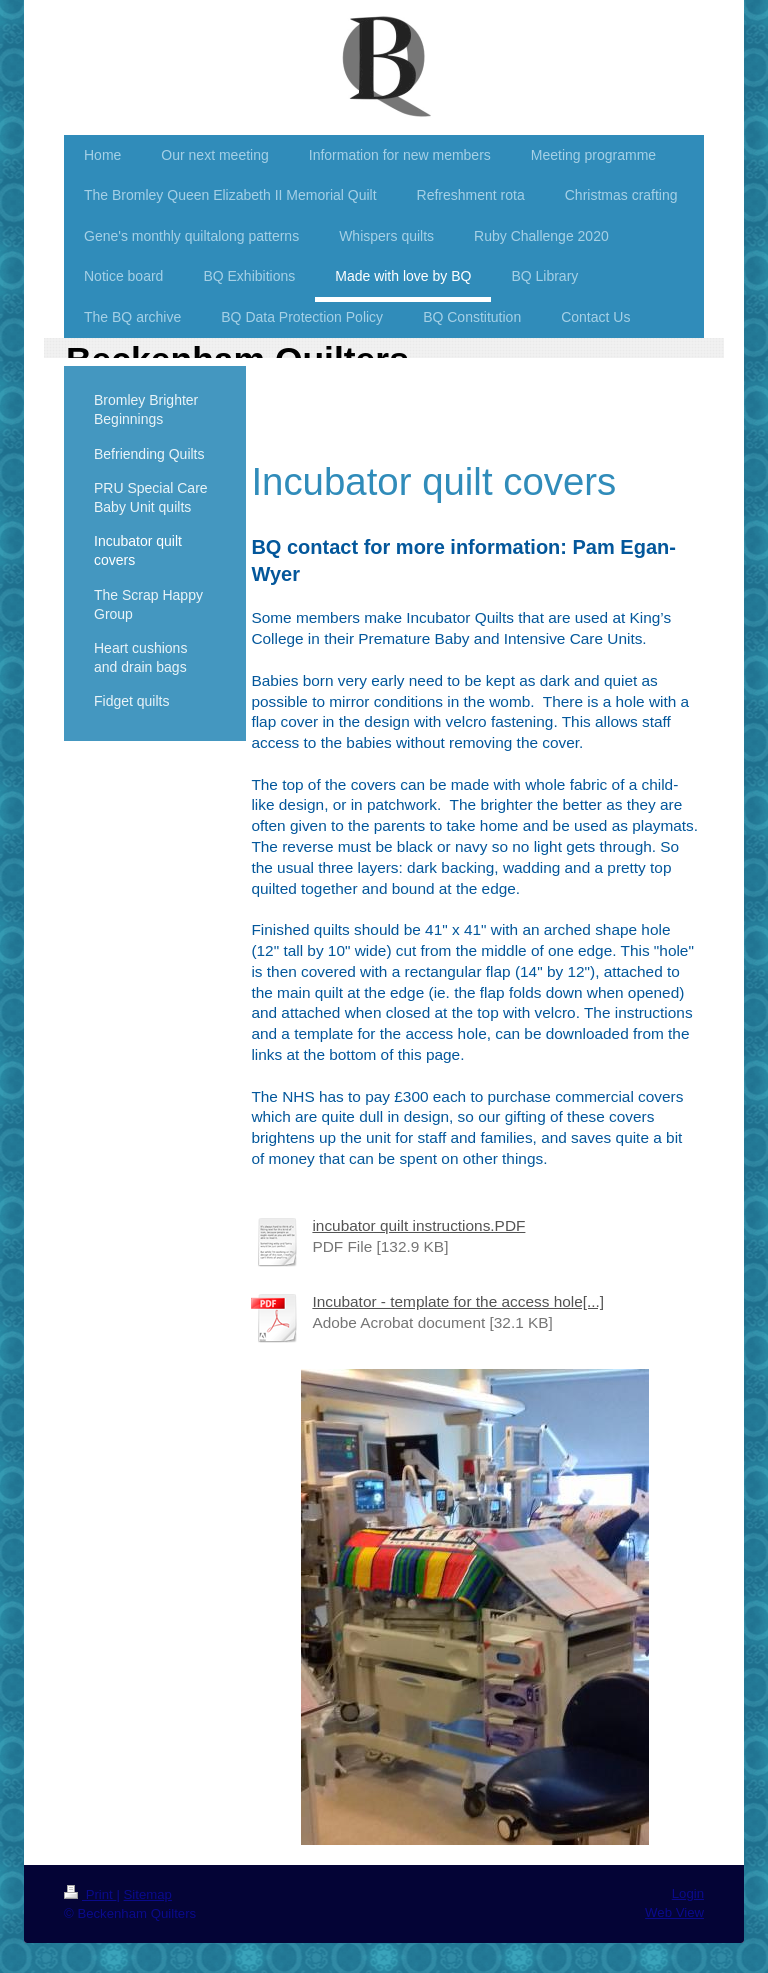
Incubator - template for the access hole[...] (458, 1301)
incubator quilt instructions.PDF (418, 1225)
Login (688, 1893)
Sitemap (148, 1894)
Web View (674, 1912)
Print (90, 1894)
